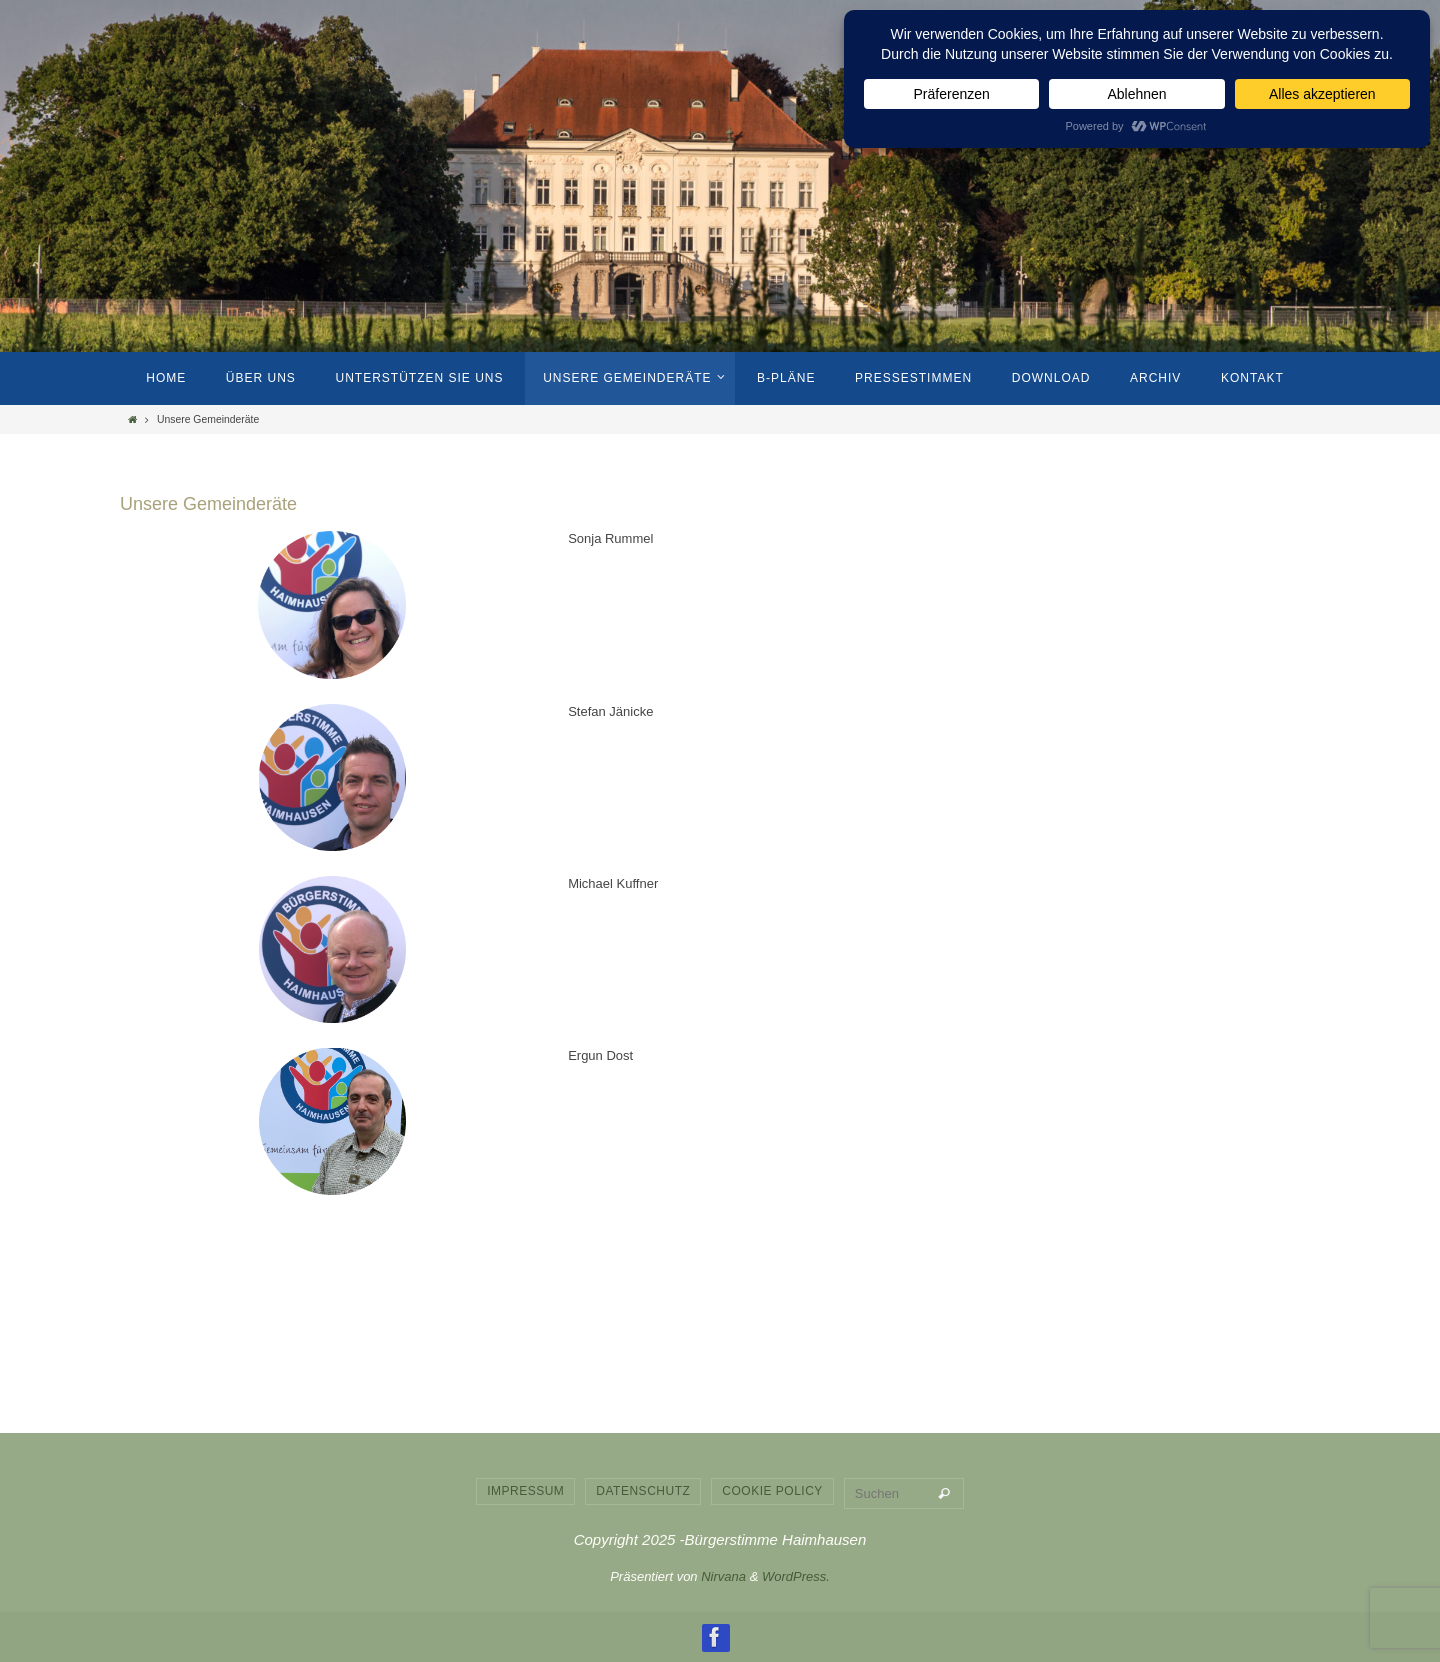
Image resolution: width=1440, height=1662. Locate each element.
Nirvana (723, 1576)
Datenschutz (643, 1491)
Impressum (525, 1491)
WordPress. (796, 1576)
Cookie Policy (772, 1491)
